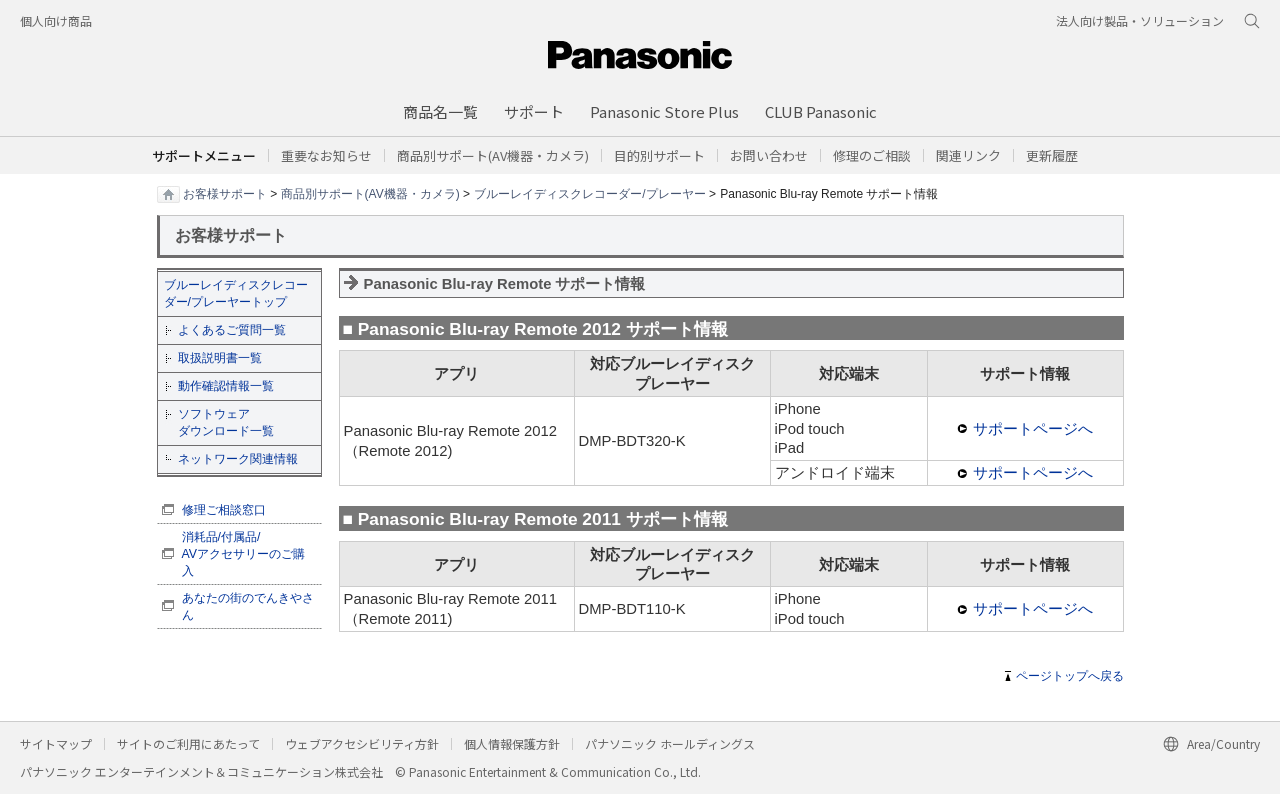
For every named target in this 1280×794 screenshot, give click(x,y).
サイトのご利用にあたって (188, 743)
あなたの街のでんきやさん (248, 606)
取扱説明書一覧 (220, 358)
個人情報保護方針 (512, 743)
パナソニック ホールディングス (670, 743)
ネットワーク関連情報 (238, 459)
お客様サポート (225, 193)
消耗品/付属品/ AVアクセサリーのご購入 (244, 554)
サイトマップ (56, 743)
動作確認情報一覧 (226, 386)
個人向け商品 (56, 20)
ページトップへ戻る (1070, 676)
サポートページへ (1033, 429)
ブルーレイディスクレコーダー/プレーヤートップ (236, 293)
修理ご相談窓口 (224, 510)
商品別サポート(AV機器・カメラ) (370, 193)
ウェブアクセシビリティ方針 (362, 743)
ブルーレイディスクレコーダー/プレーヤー (589, 193)
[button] (659, 155)
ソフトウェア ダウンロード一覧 (226, 422)
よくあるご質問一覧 (232, 330)
